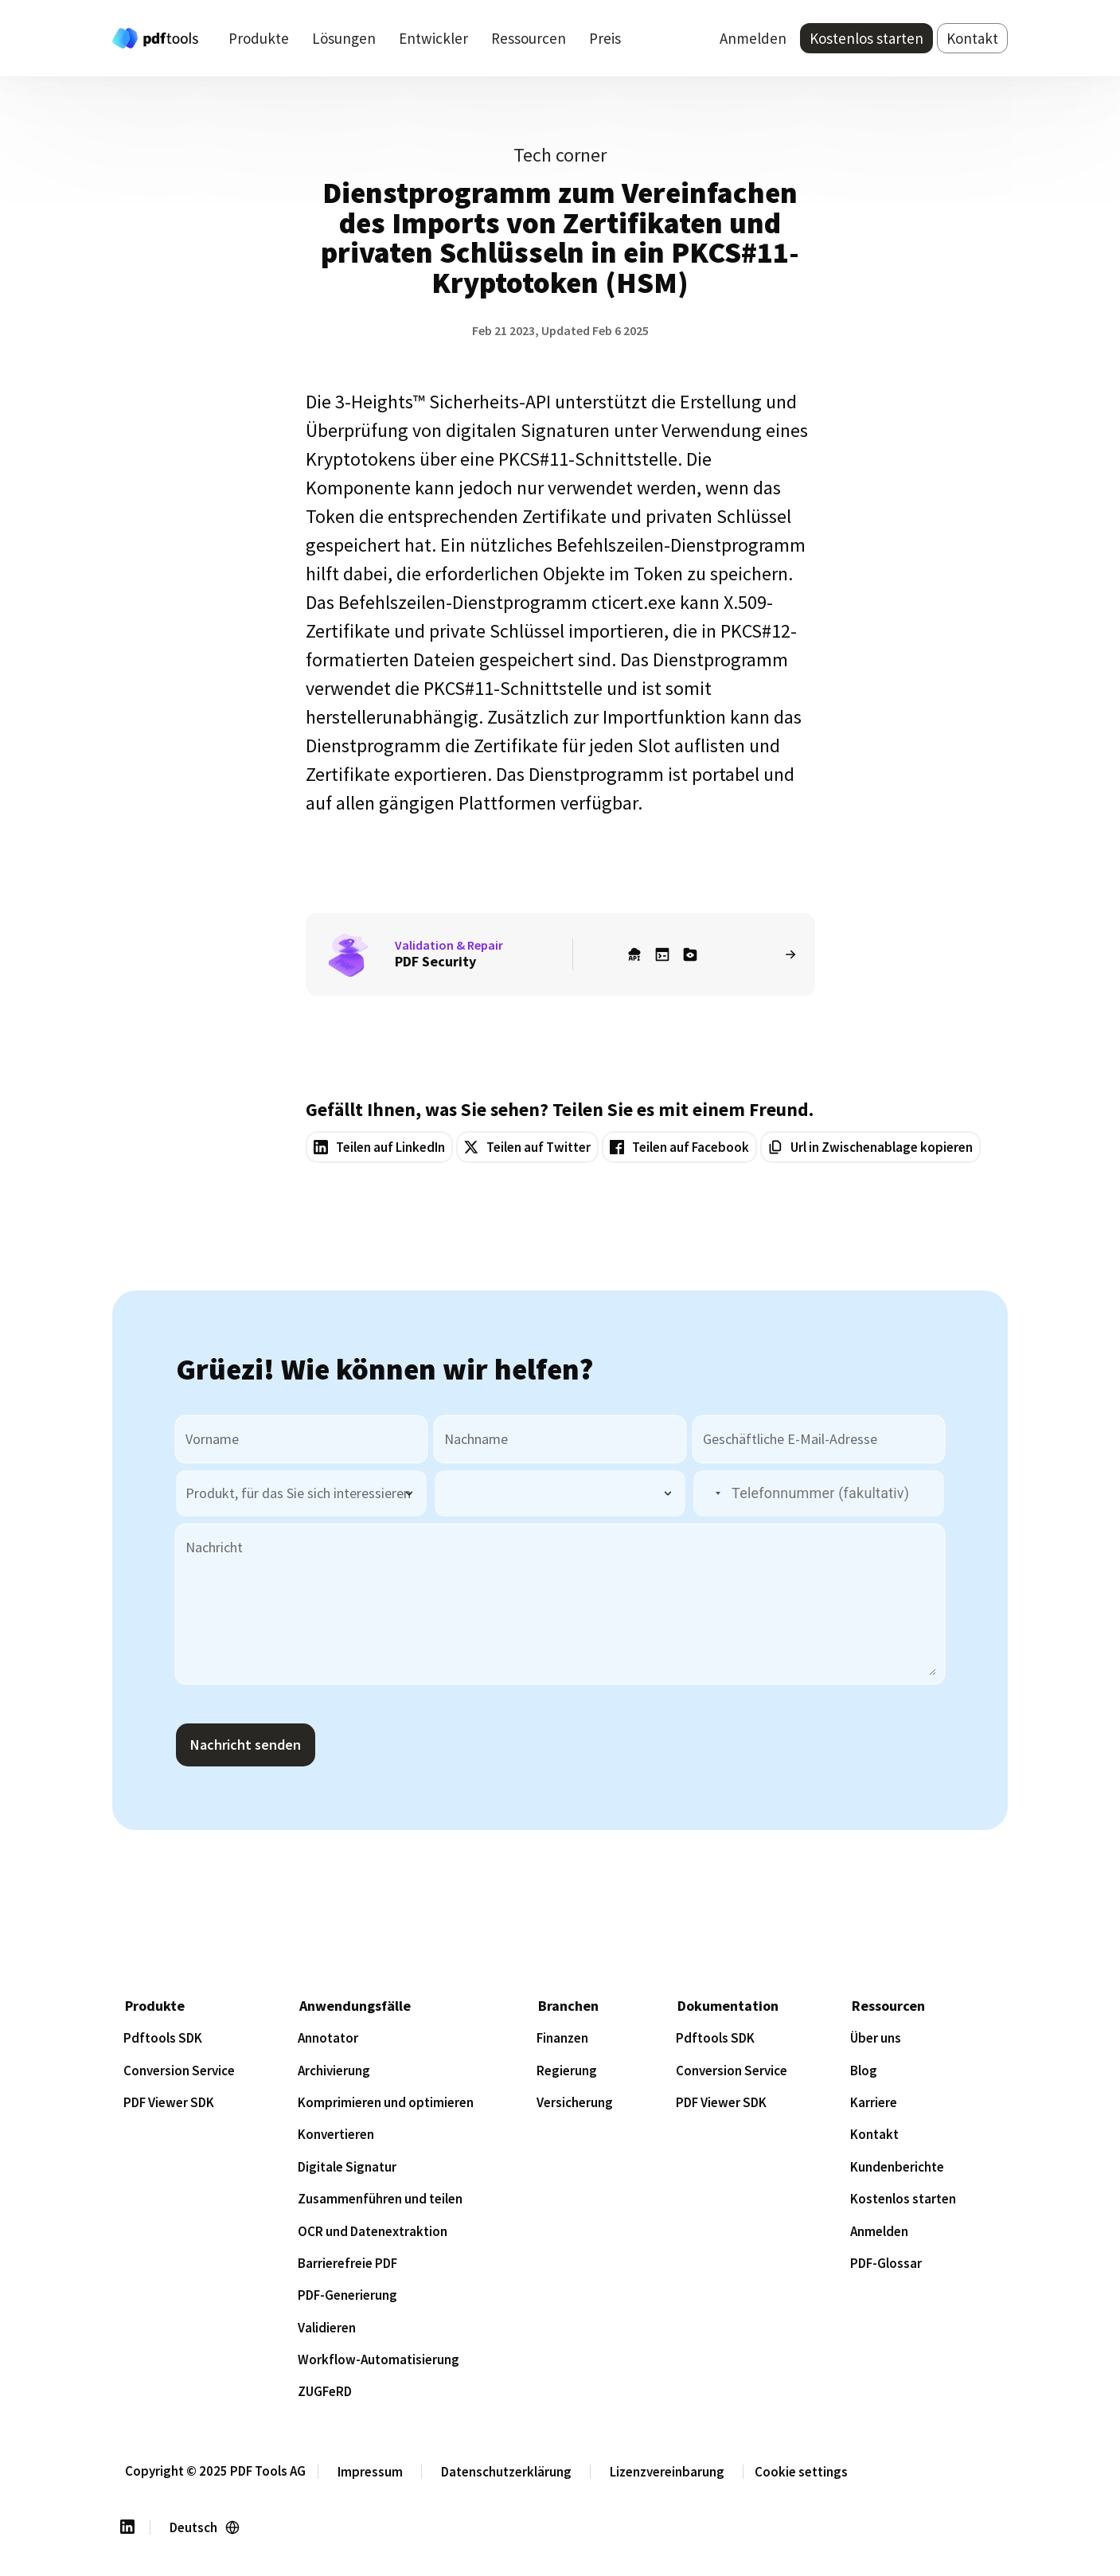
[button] (708, 1493)
